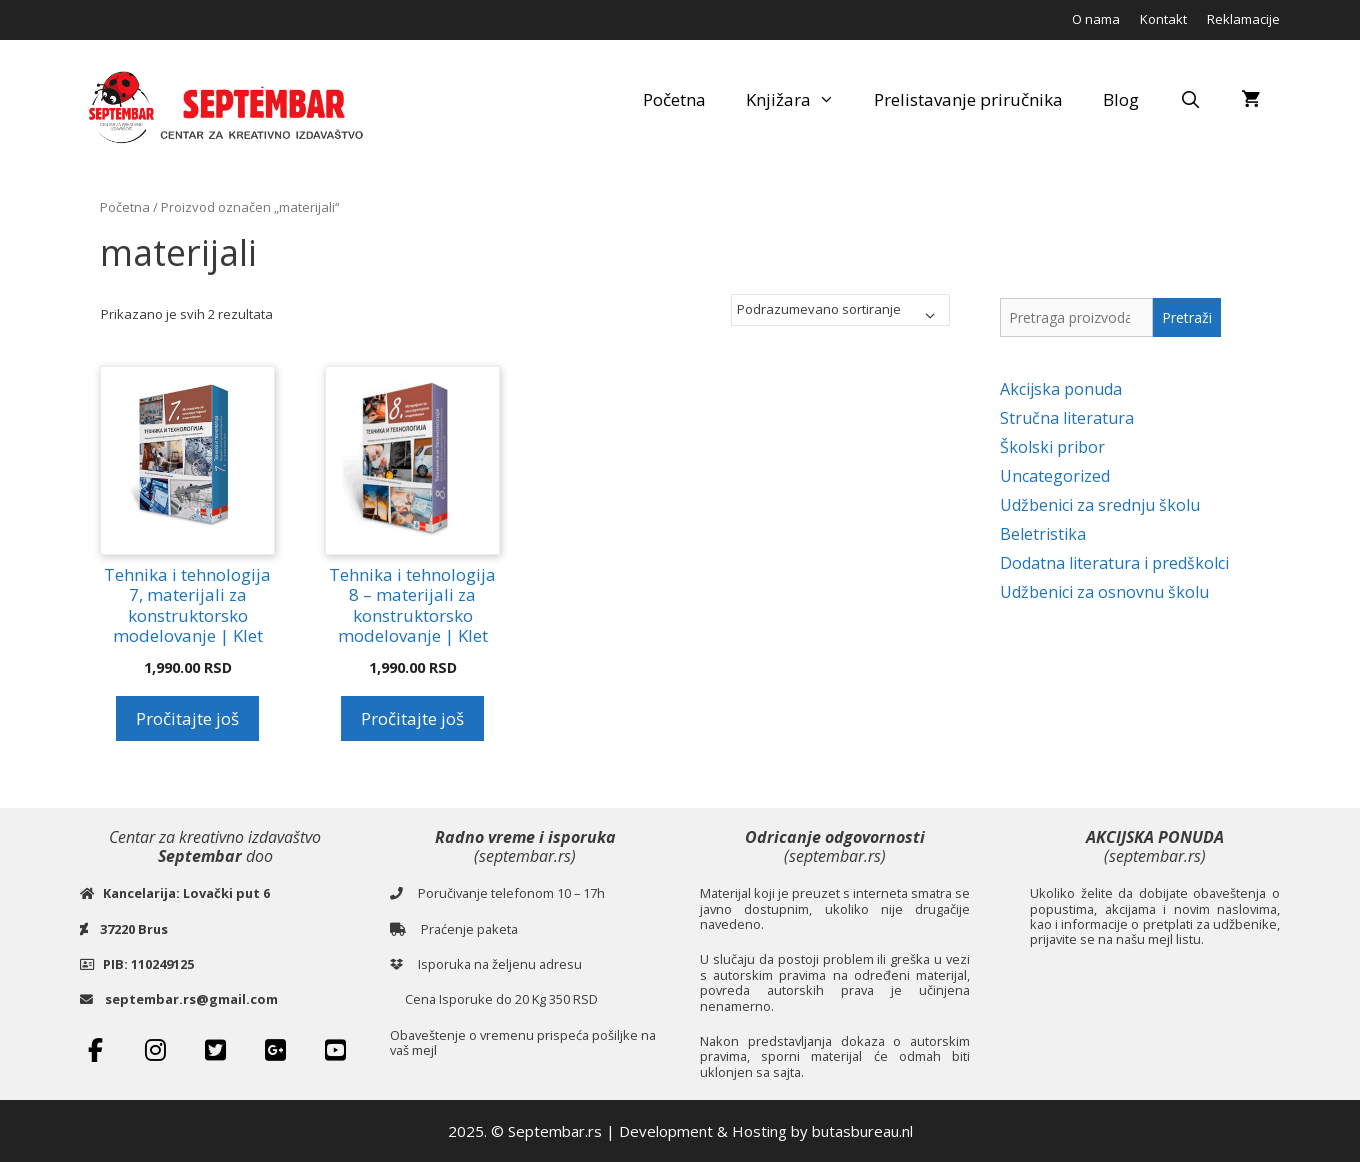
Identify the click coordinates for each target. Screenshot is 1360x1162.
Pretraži (1187, 317)
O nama (1096, 19)
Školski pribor (1052, 447)
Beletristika (1043, 534)
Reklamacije (1243, 19)
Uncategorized (1055, 476)
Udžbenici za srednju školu (1100, 505)
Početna (674, 99)
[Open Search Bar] (1190, 100)
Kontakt (1163, 19)
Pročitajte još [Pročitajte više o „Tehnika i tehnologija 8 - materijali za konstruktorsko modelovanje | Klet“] (412, 718)
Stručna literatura (1067, 418)
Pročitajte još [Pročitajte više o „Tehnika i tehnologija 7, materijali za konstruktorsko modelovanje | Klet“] (187, 718)
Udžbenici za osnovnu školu (1104, 592)
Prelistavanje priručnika (968, 99)
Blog (1121, 99)
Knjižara (800, 100)
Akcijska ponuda (1061, 389)
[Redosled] (840, 310)
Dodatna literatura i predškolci (1114, 563)
